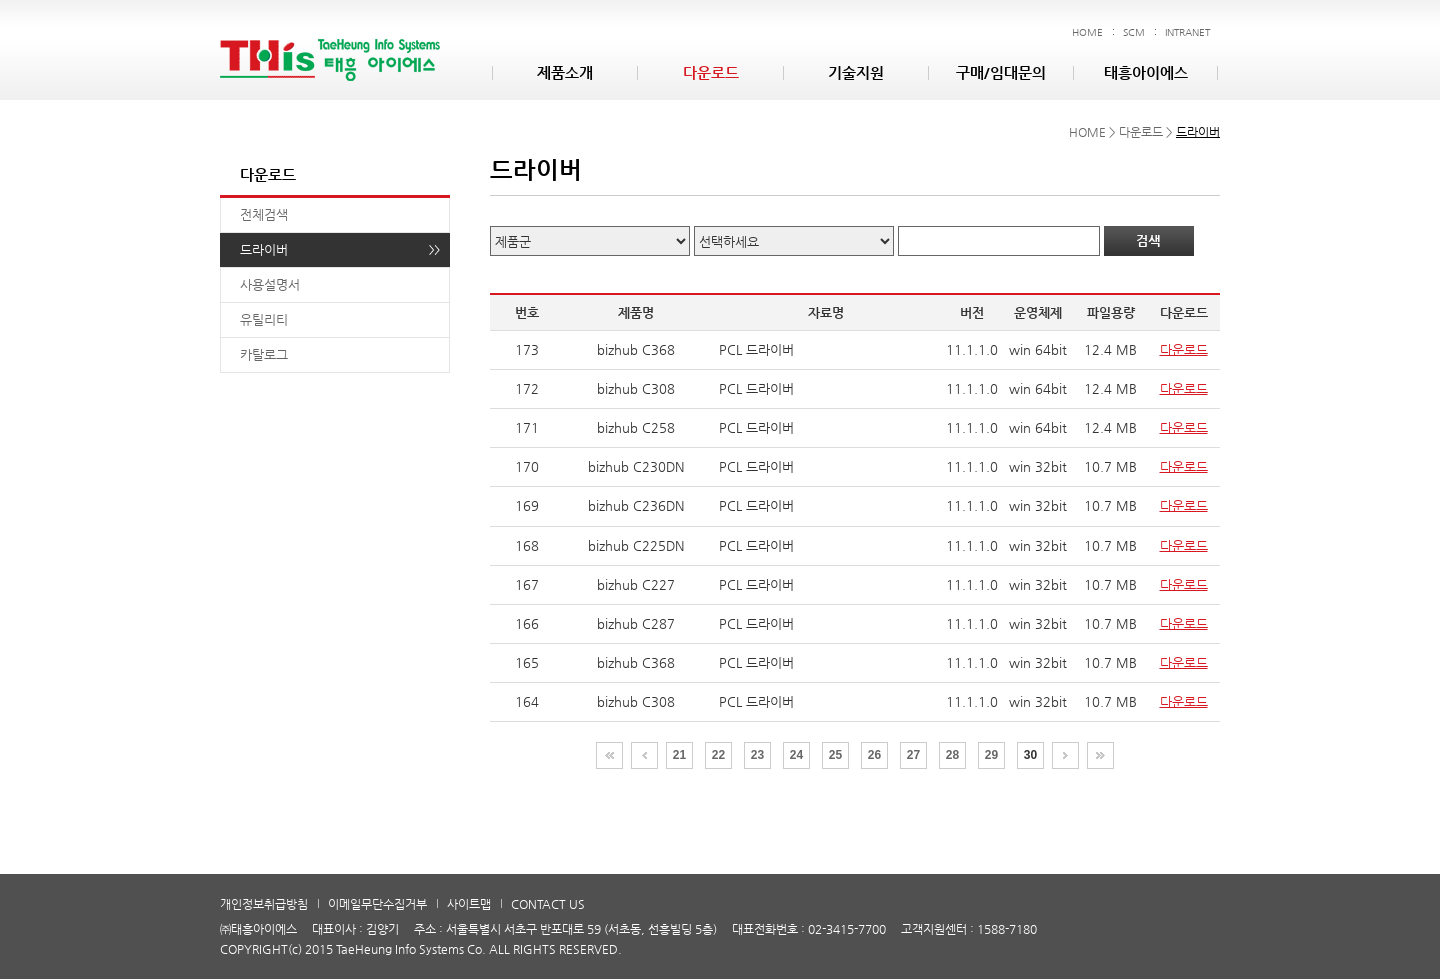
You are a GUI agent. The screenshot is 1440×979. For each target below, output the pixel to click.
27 (913, 755)
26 (874, 755)
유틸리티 (264, 319)
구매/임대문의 (1001, 72)
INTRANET (1187, 32)
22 (718, 755)
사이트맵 (469, 904)
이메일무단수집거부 (377, 904)
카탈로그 (264, 354)
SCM (1134, 32)
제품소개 (565, 72)
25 (835, 755)
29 (991, 755)
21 (679, 755)
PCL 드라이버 (756, 349)
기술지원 (856, 72)
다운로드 (711, 72)
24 (796, 755)
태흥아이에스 (1146, 72)
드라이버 (264, 249)
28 (952, 755)
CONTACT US (548, 904)
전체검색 (264, 214)
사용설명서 (270, 284)
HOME (1087, 32)
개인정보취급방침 (264, 904)
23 (757, 755)
